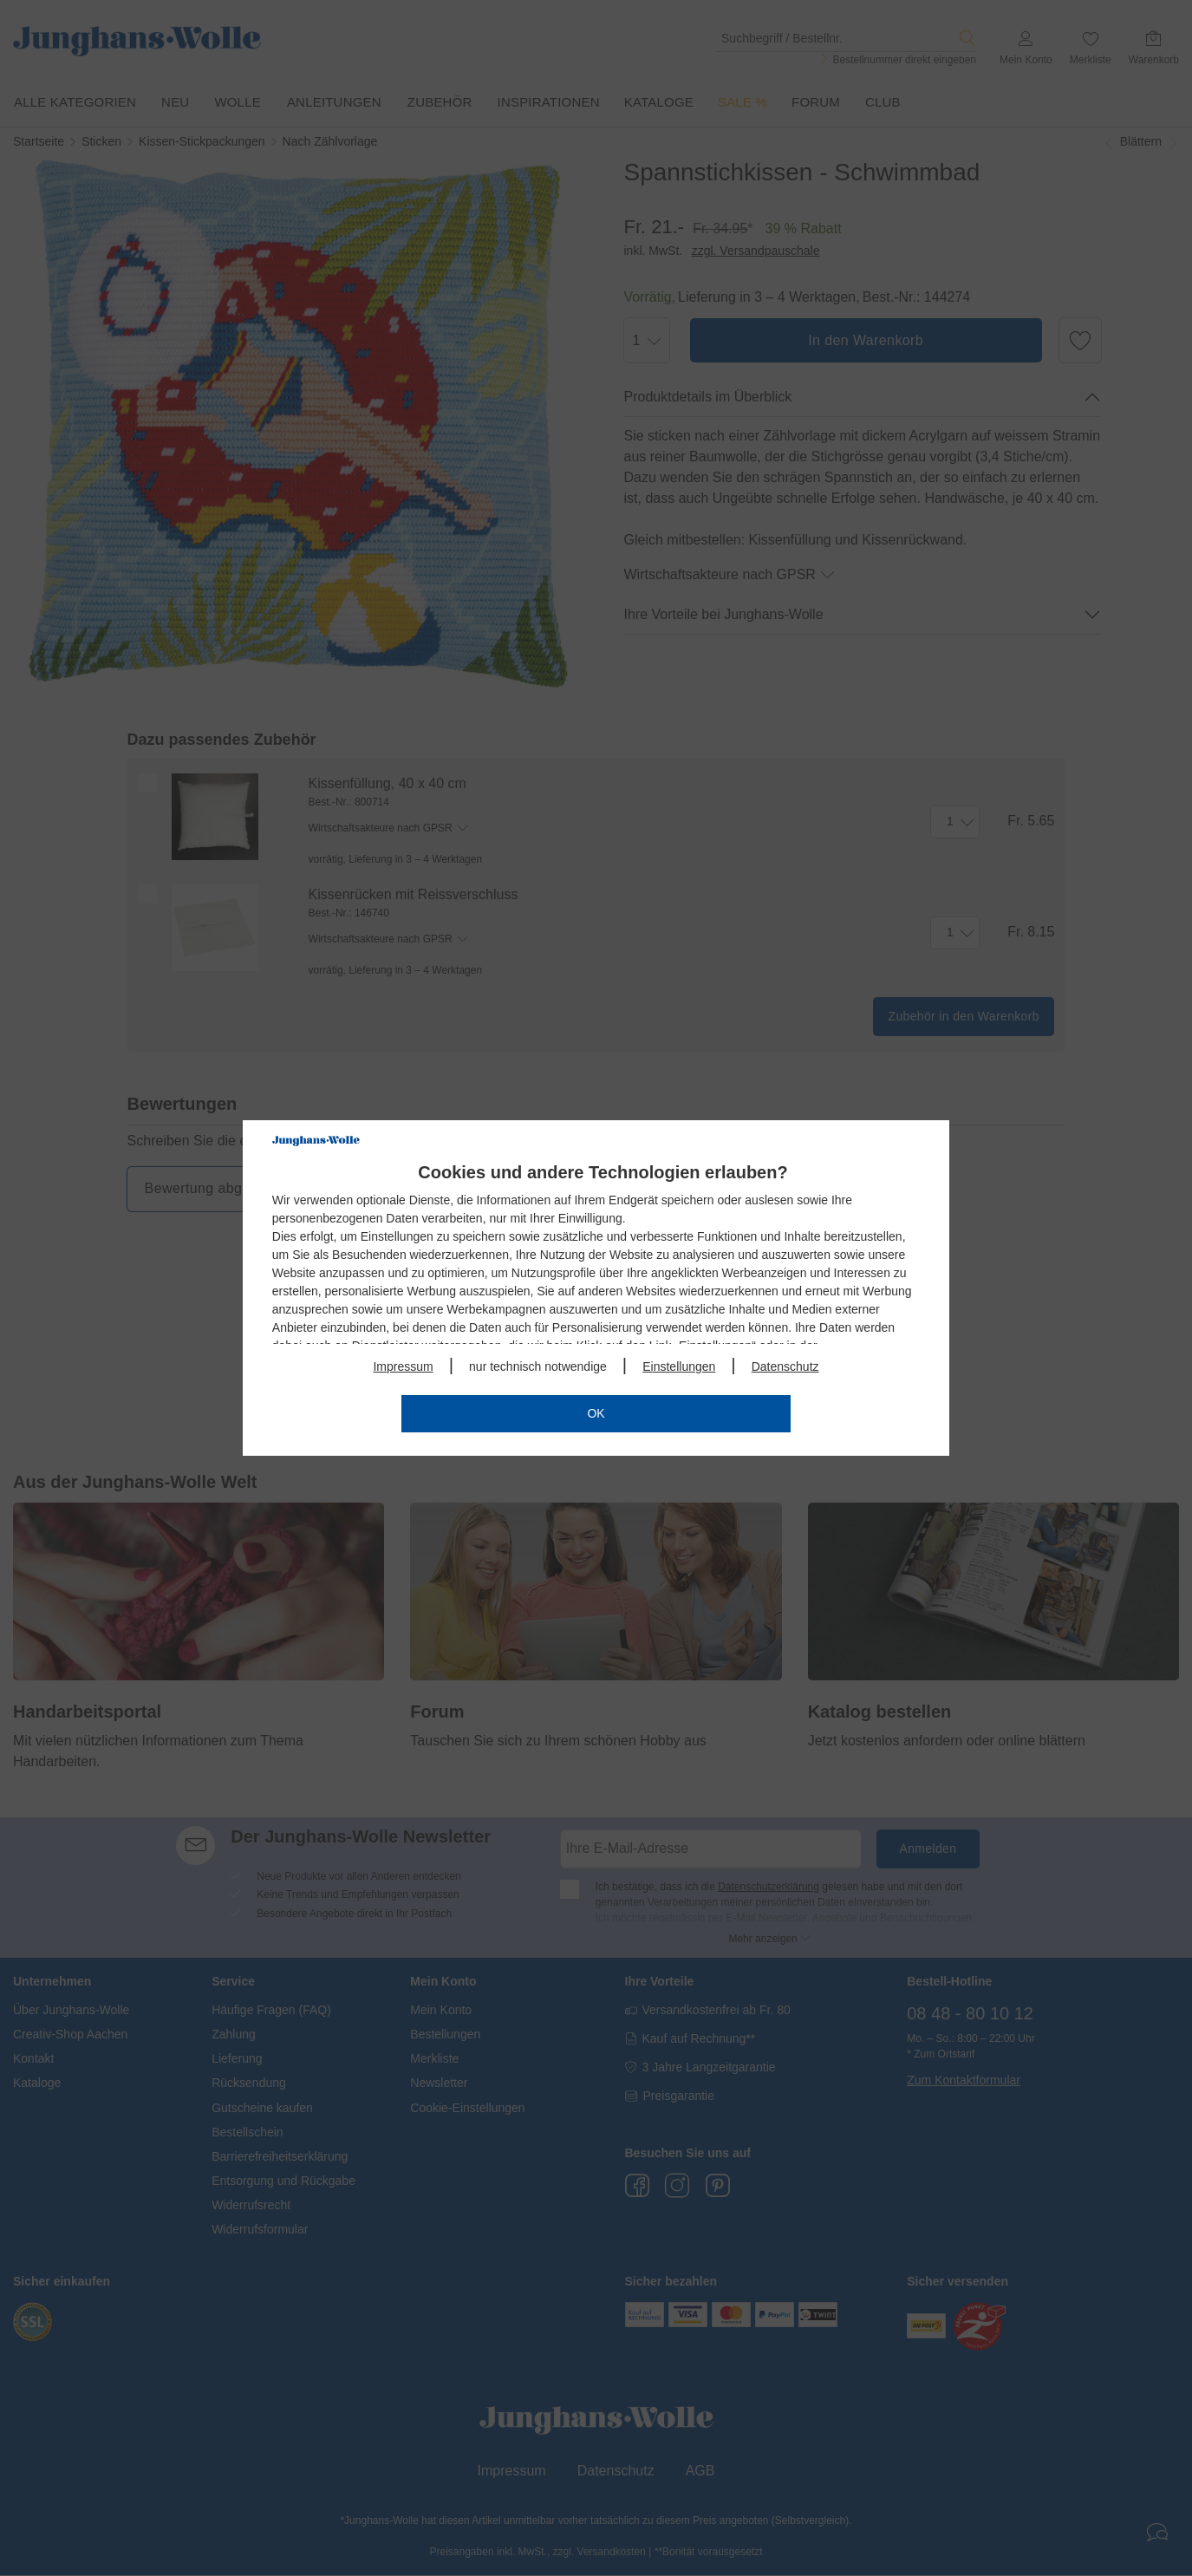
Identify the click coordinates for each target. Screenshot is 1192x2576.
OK (595, 1413)
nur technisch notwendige (538, 1366)
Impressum (403, 1366)
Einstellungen (678, 1366)
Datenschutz (785, 1366)
